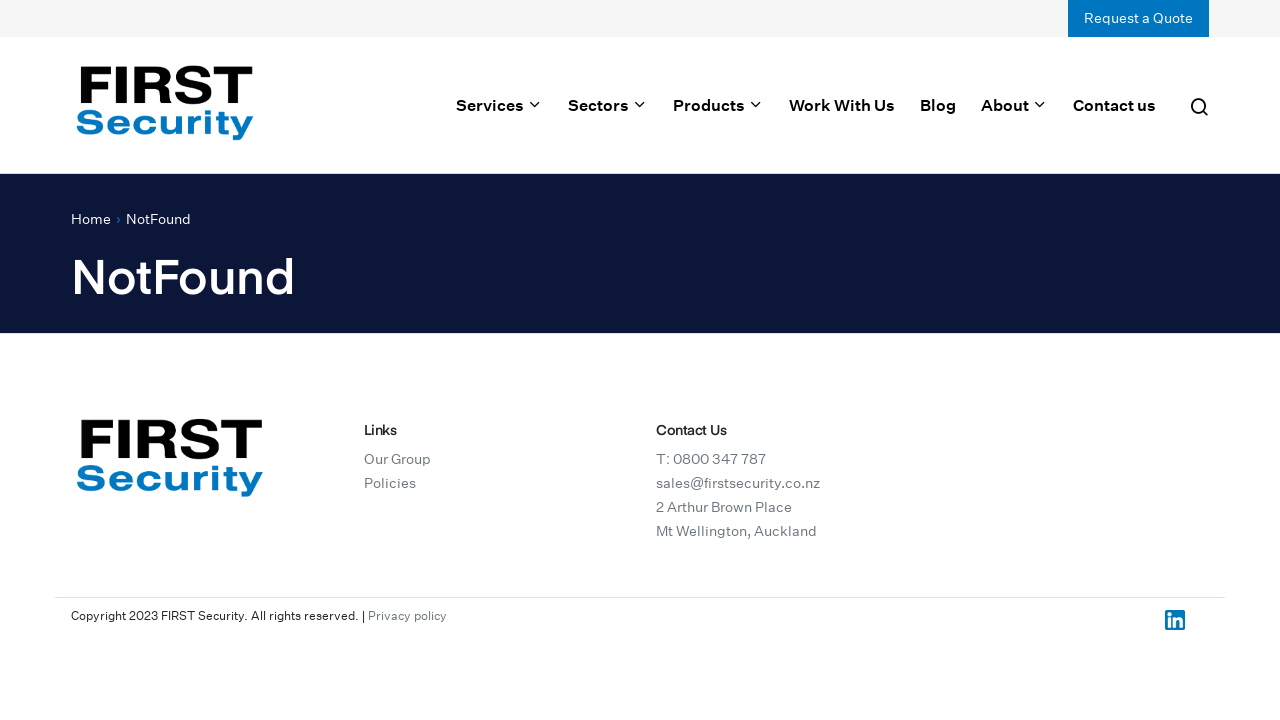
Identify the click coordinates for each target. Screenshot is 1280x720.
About (1014, 105)
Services (499, 105)
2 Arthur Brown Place (724, 507)
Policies (390, 483)
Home (91, 219)
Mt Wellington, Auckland (736, 531)
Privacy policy (407, 615)
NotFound (158, 219)
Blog (938, 105)
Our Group (397, 459)
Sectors (608, 105)
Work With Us (842, 105)
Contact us (1114, 105)
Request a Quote (1138, 18)
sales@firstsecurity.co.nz (738, 483)
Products (718, 105)
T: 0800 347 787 (711, 459)
